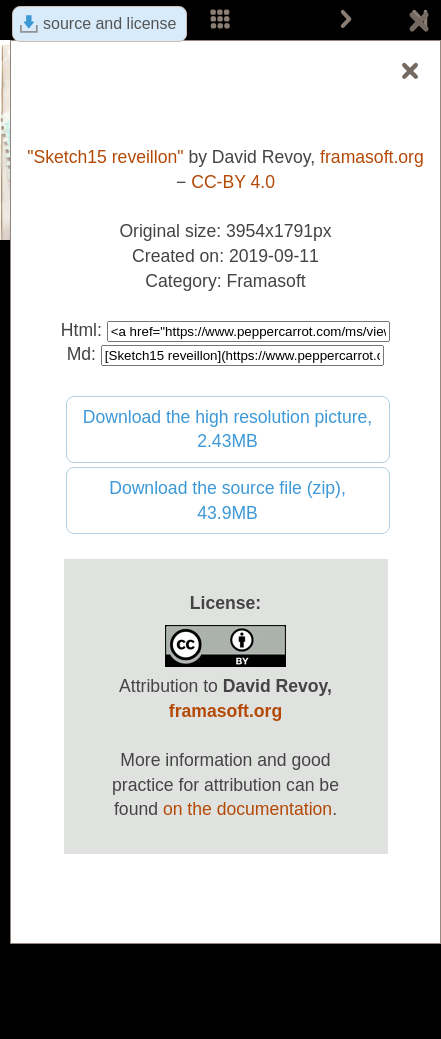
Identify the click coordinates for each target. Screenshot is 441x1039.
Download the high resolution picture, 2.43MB (228, 429)
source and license (109, 23)
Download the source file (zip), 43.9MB (227, 500)
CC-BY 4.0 (233, 182)
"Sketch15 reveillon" (105, 157)
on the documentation (247, 809)
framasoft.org (372, 157)
